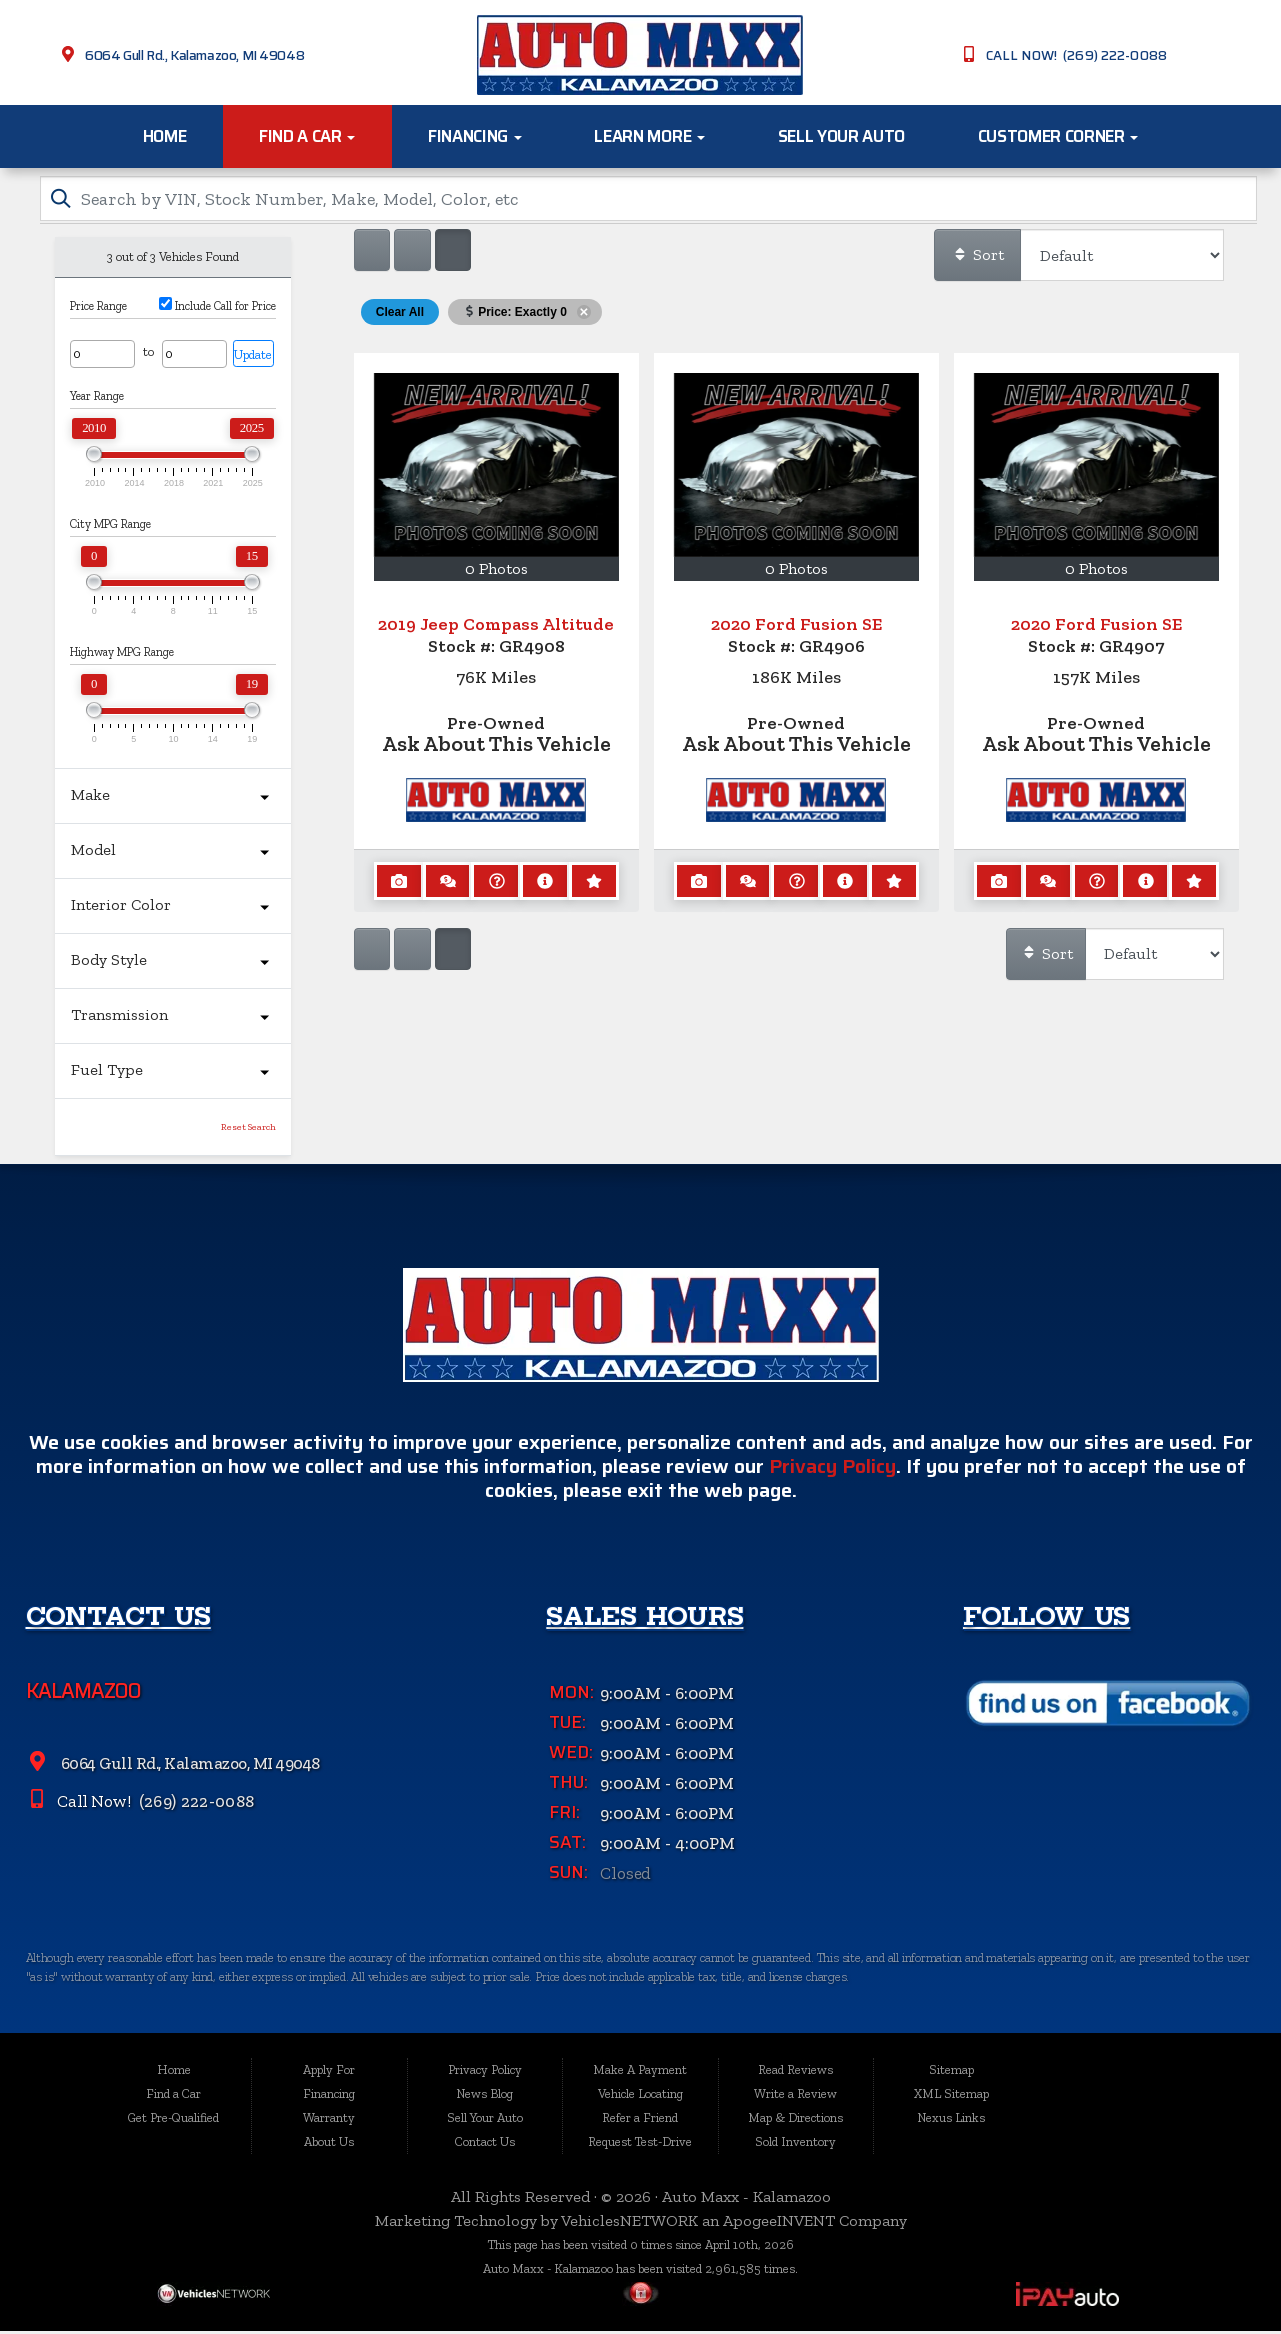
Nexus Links (951, 2119)
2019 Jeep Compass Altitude (496, 627)
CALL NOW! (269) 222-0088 (1076, 55)
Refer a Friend (640, 2119)
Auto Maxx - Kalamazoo (746, 2198)
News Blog (484, 2095)
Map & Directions (795, 2119)
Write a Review (795, 2095)
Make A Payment (640, 2071)
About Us (329, 2143)
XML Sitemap (951, 2095)
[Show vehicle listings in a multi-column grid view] (453, 253)
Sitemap (951, 2071)
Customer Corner (1058, 136)
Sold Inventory (795, 2143)
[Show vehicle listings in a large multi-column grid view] (412, 253)
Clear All (400, 315)
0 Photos (496, 571)
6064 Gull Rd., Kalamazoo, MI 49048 (194, 55)
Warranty (329, 2119)
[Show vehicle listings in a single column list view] (372, 253)
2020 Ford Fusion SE (796, 627)
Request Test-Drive (640, 2143)
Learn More (649, 136)
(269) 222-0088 (195, 1814)
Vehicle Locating (640, 2095)
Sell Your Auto (841, 136)
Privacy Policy (832, 1479)
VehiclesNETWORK (629, 2222)
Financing (475, 136)
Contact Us (485, 2143)
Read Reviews (795, 2071)
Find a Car (307, 136)
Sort (978, 257)
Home (165, 136)
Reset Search (248, 1129)
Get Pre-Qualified (173, 2119)
